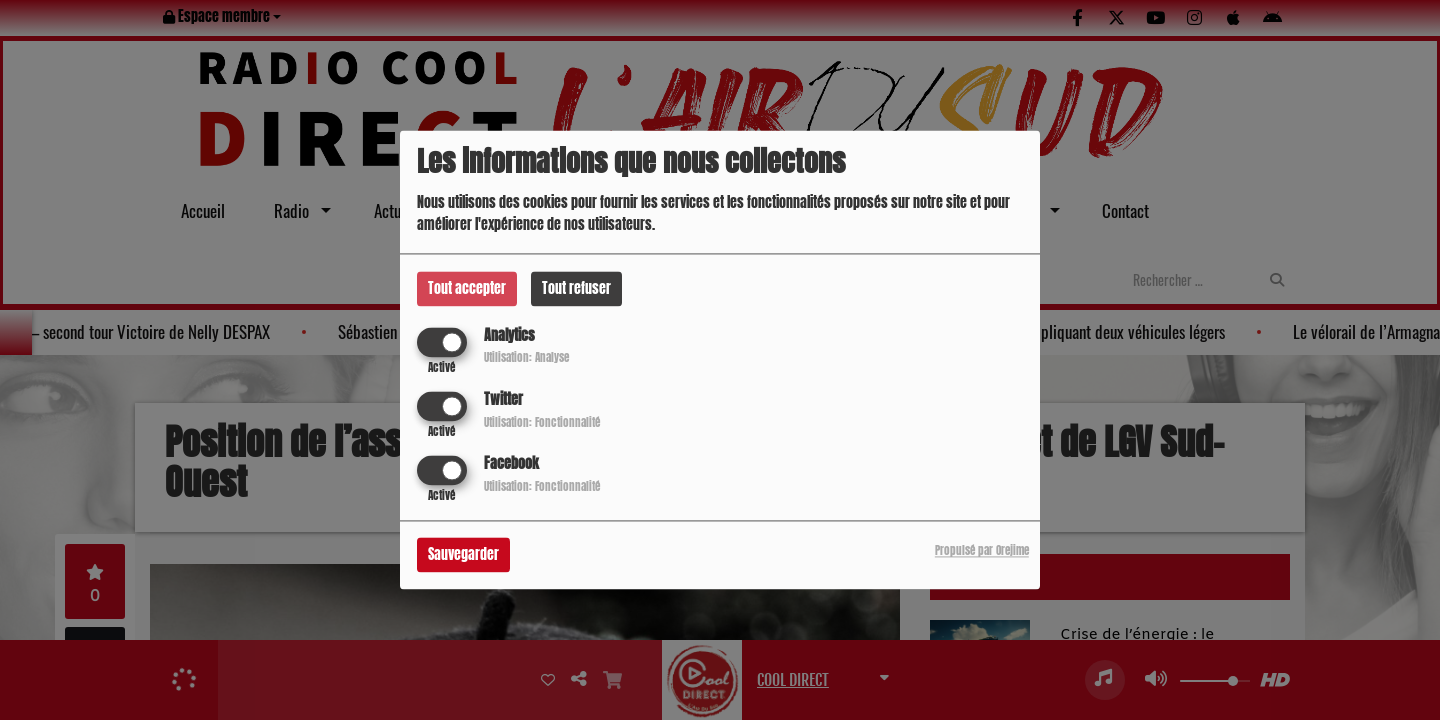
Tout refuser (576, 288)
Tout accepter (467, 288)
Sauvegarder (463, 555)
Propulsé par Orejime (982, 551)
